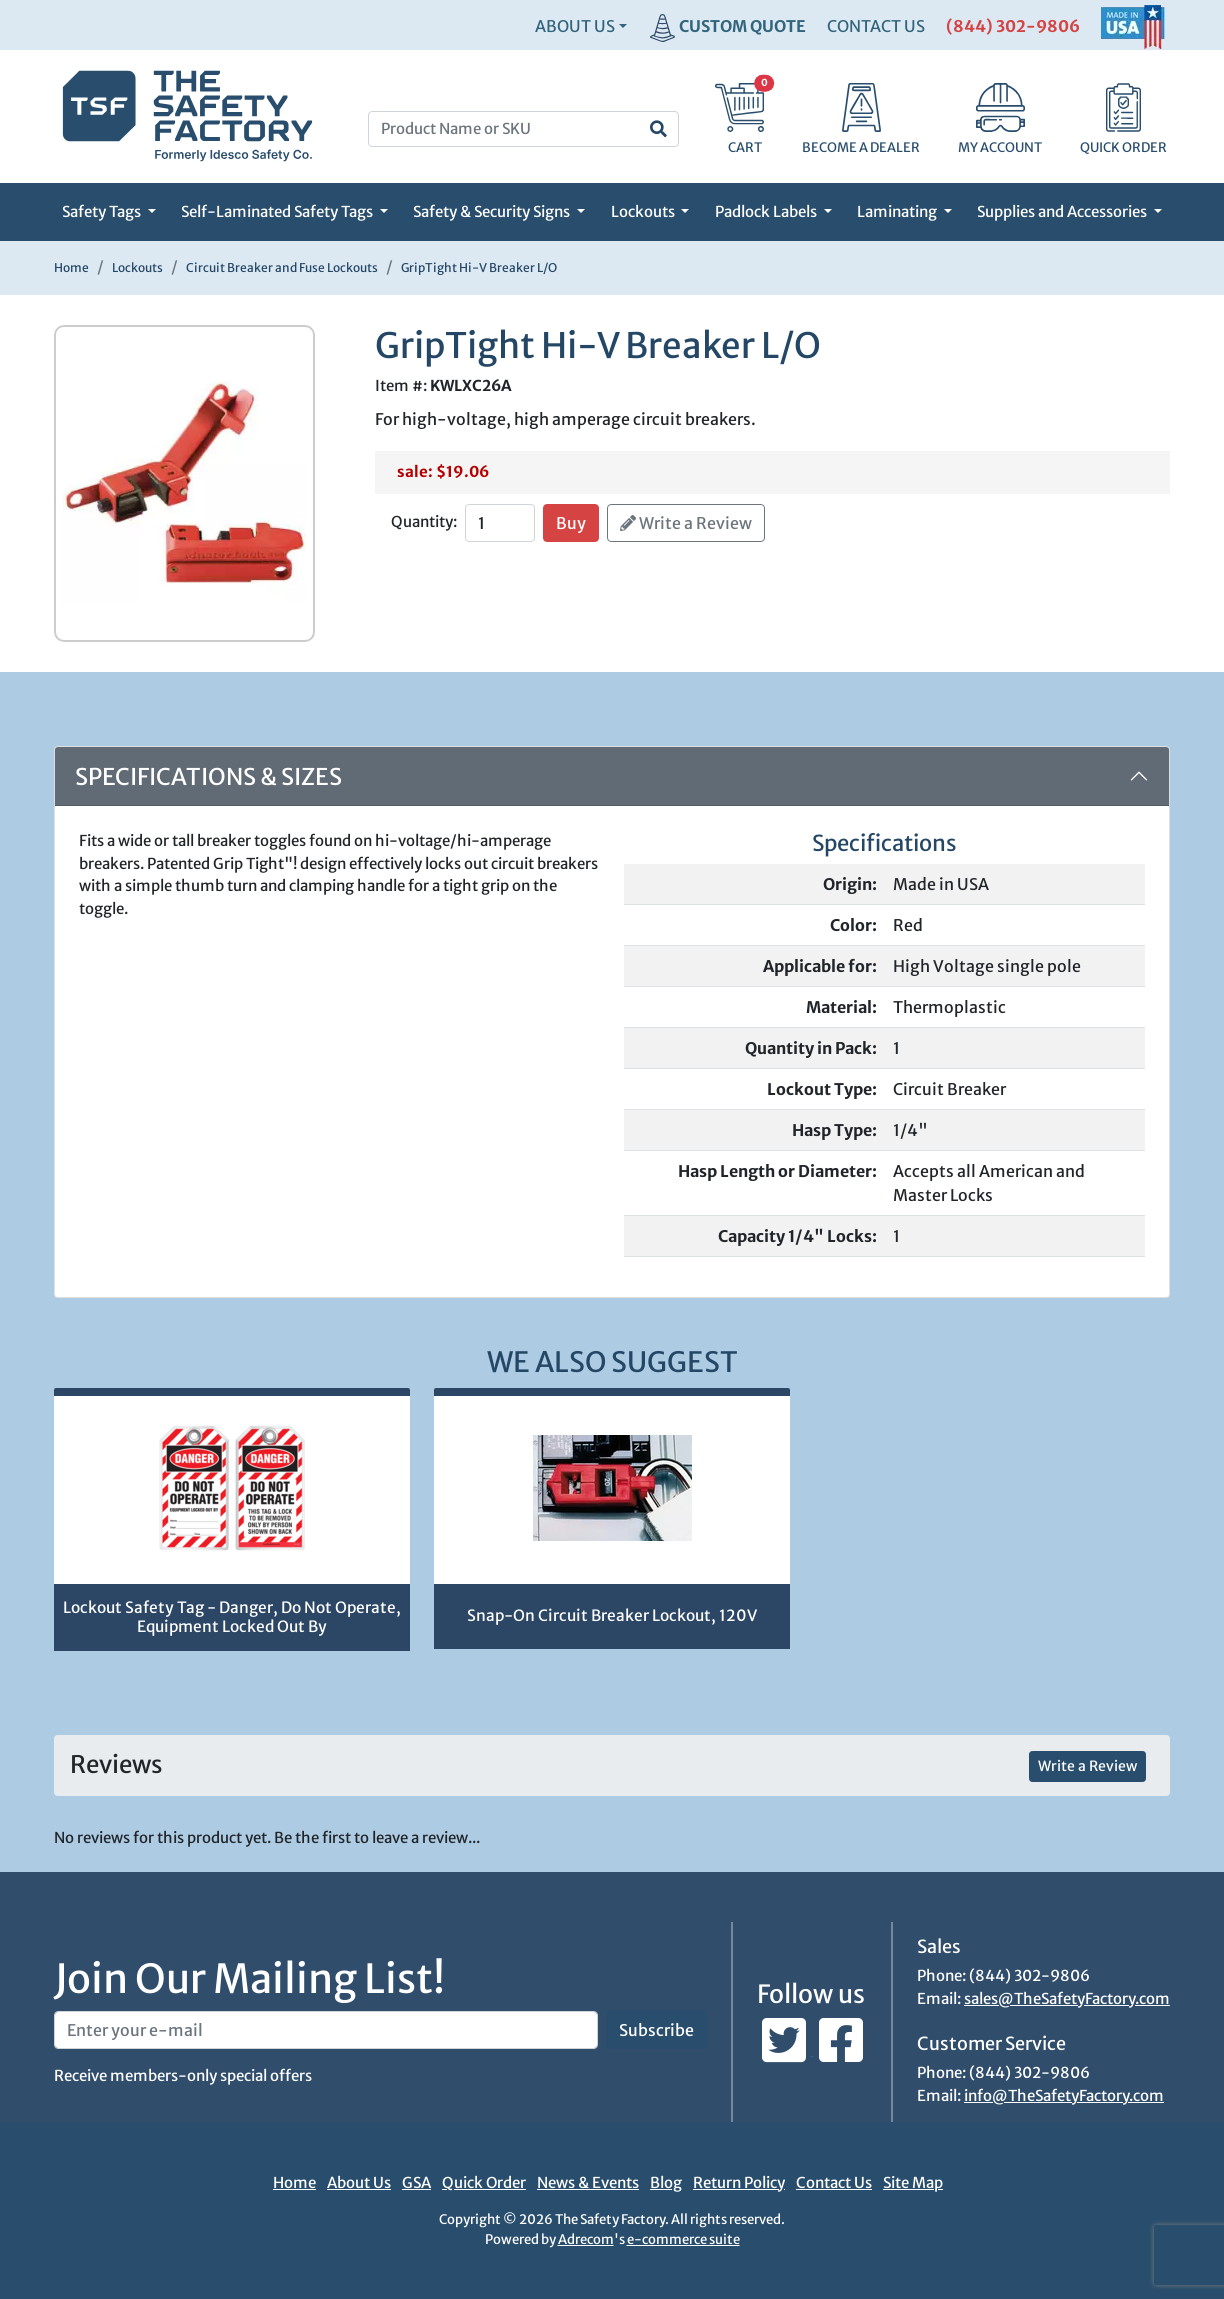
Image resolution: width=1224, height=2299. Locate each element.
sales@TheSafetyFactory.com (1067, 1998)
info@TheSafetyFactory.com (1064, 2095)
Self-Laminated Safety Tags (278, 211)
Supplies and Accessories (1063, 211)
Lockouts (644, 211)
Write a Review (686, 523)
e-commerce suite (683, 2239)
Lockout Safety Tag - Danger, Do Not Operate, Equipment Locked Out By (232, 1617)
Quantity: (424, 521)
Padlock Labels (767, 211)
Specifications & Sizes (208, 776)
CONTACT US (876, 26)
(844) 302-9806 (1013, 26)
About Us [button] (575, 26)
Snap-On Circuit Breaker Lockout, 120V (612, 1615)
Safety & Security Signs (493, 211)
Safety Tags (103, 211)
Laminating (898, 211)
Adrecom (586, 2239)
